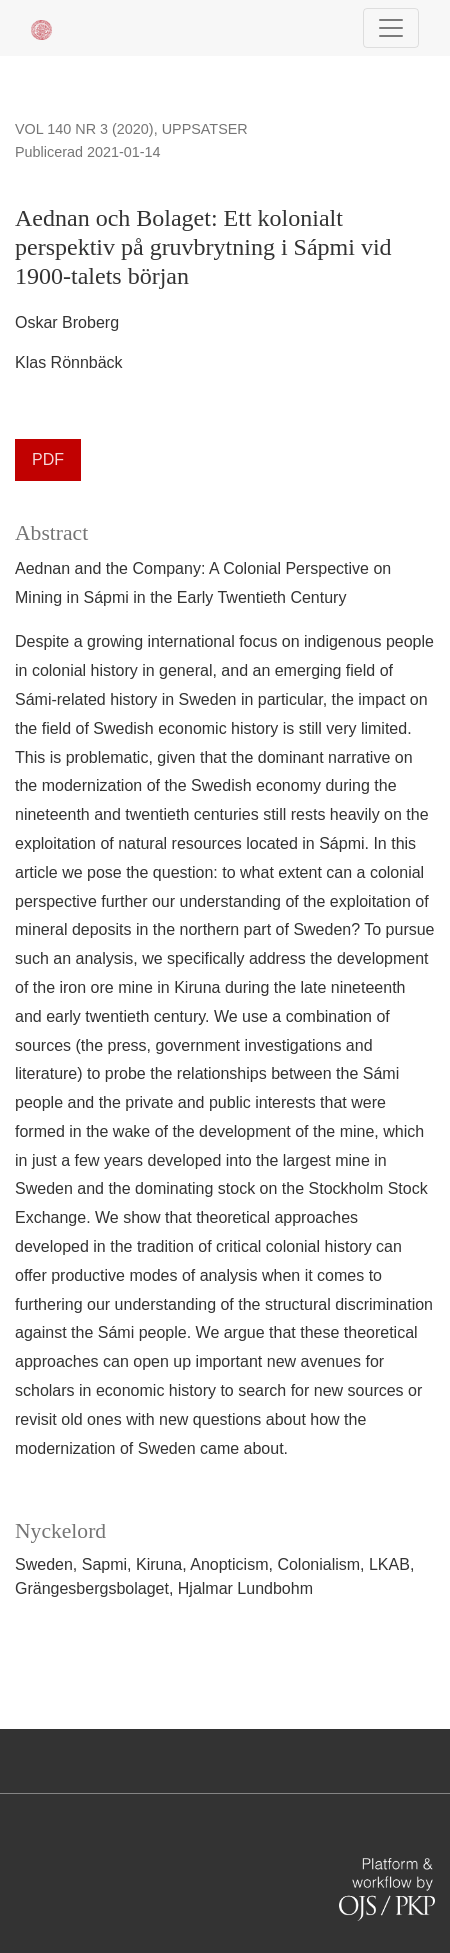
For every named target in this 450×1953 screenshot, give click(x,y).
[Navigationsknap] (391, 28)
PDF (48, 459)
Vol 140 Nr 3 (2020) (84, 129)
